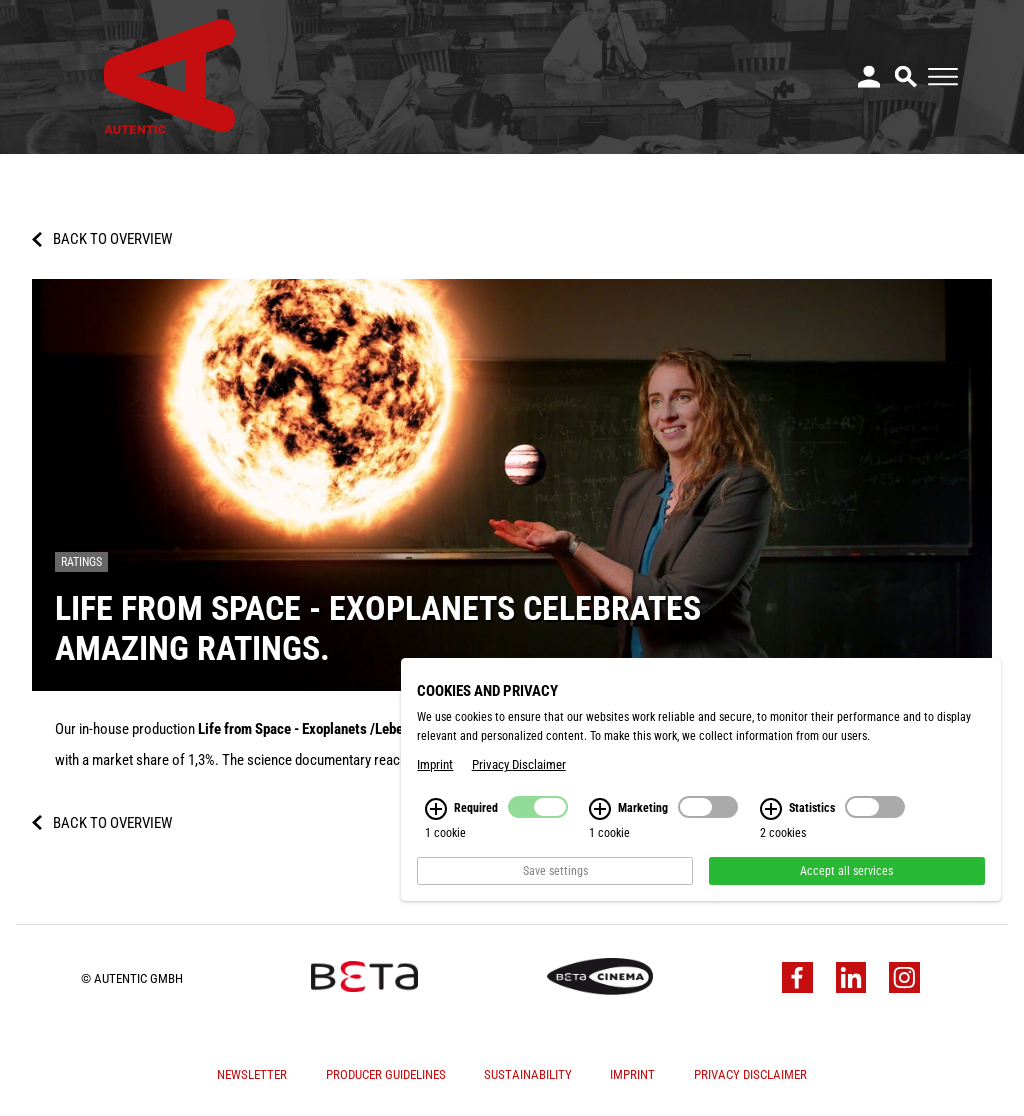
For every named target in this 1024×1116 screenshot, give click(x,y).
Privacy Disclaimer (750, 1074)
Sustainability (528, 1074)
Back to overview (112, 239)
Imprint (632, 1074)
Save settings (555, 881)
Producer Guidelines (386, 1074)
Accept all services (846, 881)
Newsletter (252, 1074)
